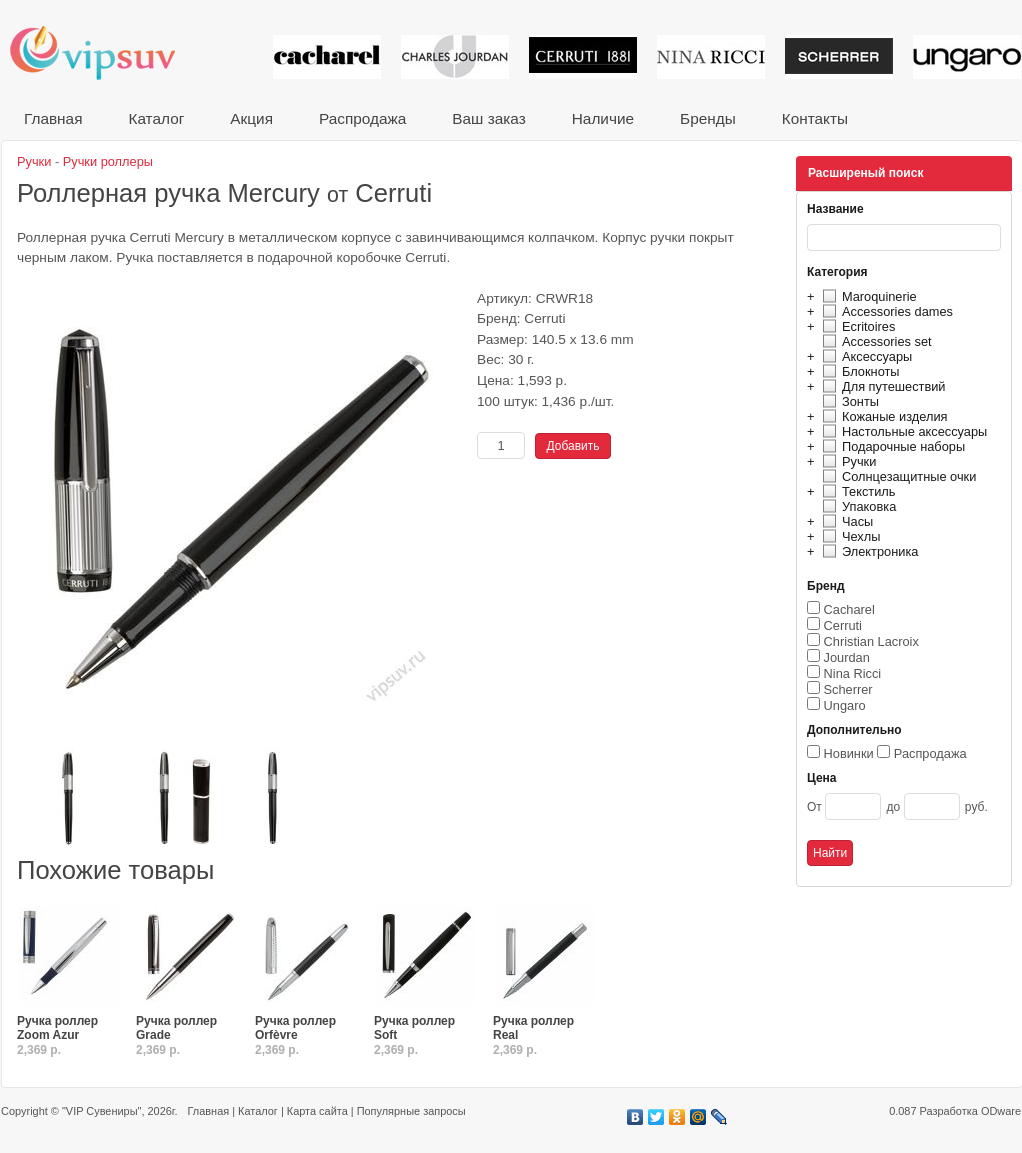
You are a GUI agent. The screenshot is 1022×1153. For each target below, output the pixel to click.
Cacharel (849, 609)
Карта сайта (317, 1111)
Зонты (848, 401)
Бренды (708, 118)
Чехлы (848, 536)
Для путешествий (881, 386)
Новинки (849, 753)
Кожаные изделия (882, 416)
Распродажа (362, 118)
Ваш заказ (488, 118)
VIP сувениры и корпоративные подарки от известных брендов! (106, 52)
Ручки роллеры (108, 161)
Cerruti (843, 625)
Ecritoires (856, 326)
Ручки (846, 461)
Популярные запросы (411, 1111)
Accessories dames (885, 311)
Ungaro (845, 705)
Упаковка (856, 506)
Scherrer (848, 689)
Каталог (156, 118)
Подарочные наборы (891, 446)
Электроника (867, 551)
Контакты (815, 118)
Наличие (603, 118)
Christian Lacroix (871, 641)
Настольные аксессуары (902, 431)
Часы (845, 521)
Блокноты (858, 371)
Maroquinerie (867, 296)
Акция (251, 118)
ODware (1001, 1111)
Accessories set (874, 341)
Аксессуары (864, 356)
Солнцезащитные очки (896, 476)
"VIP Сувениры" (101, 1111)
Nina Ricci (853, 673)
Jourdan (847, 657)
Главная (53, 118)
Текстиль (856, 491)
